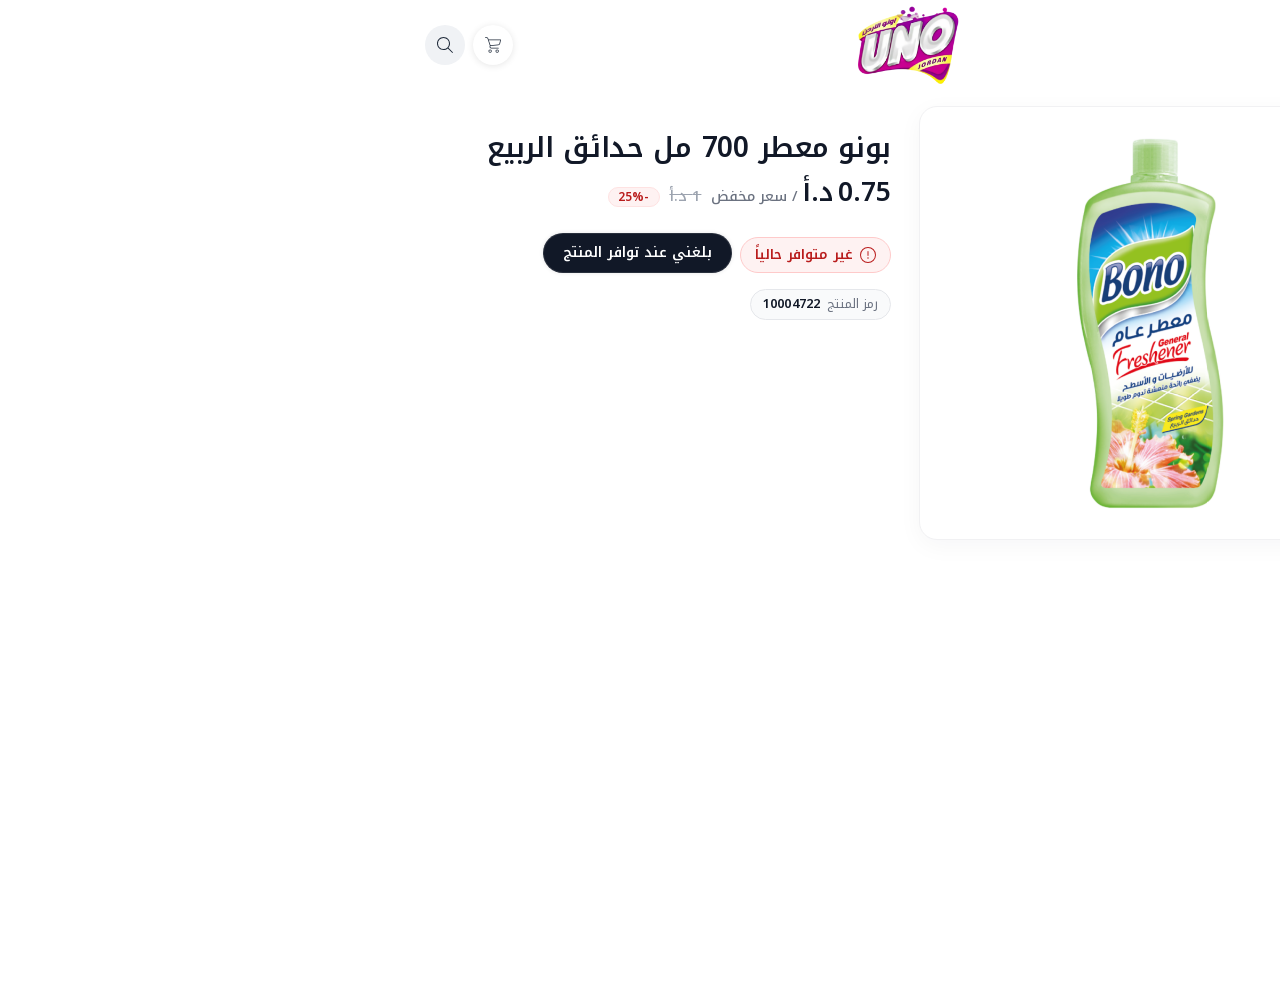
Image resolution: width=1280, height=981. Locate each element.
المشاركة (1076, 575)
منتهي (1090, 653)
